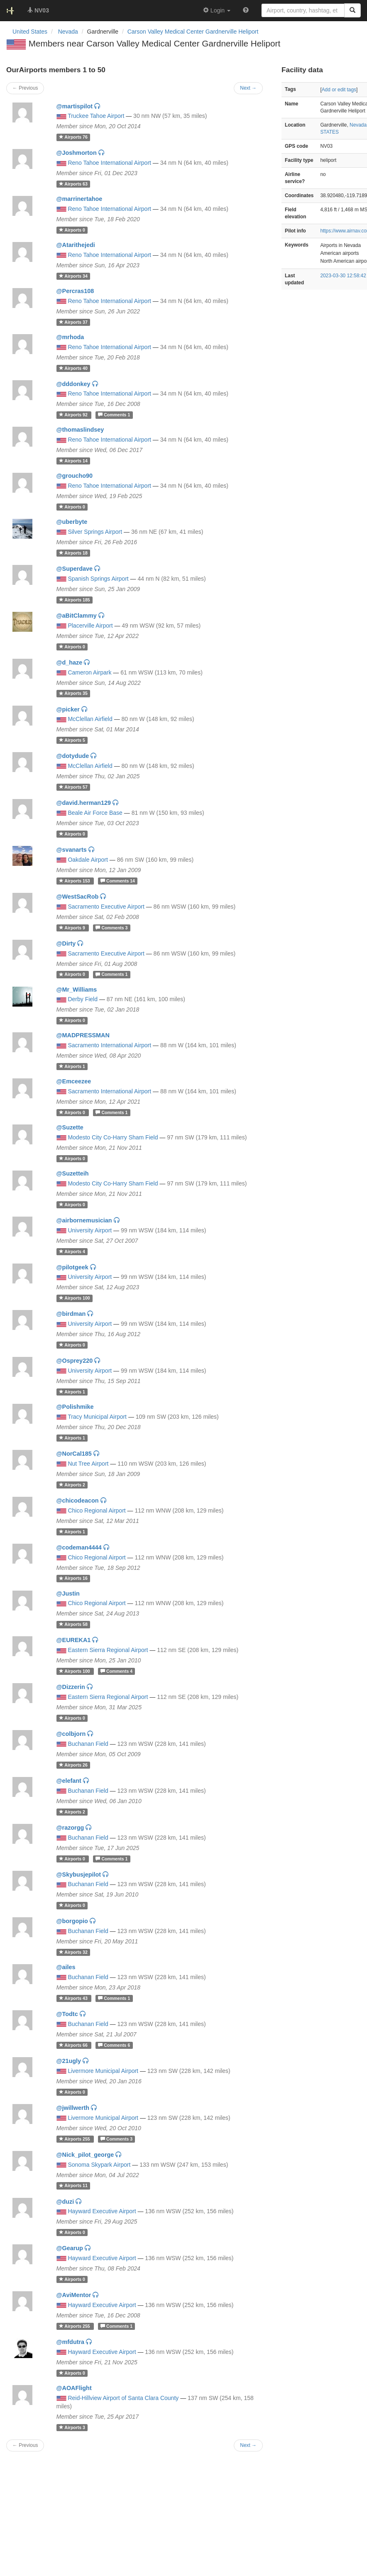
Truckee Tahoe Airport (96, 115)
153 (75, 880)
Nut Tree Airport (88, 1463)
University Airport (90, 1230)
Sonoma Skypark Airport (99, 2164)
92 (74, 414)
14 (73, 460)
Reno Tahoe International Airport (109, 162)
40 (73, 368)
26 (73, 1764)
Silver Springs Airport (95, 531)
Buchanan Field (88, 1743)
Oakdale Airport (88, 859)
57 (73, 787)
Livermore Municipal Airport (103, 2071)
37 (73, 322)
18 (73, 552)
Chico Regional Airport (96, 1510)
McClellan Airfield (90, 719)
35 (73, 693)
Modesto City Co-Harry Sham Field (113, 1137)
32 (73, 1952)
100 (74, 1297)
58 (73, 1624)
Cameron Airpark (89, 672)
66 (74, 2045)
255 (75, 2138)
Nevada (358, 125)
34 (73, 276)
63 (73, 183)
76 (73, 136)
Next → (248, 2445)
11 (73, 2185)
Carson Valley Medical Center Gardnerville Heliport (193, 31)
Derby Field (83, 999)
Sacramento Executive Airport (106, 906)
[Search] (352, 10)
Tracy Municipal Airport (97, 1416)
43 (74, 1998)
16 (73, 1578)
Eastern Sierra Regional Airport (108, 1650)
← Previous (25, 2445)
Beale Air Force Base (95, 812)
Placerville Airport (90, 625)
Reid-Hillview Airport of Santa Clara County (123, 2398)
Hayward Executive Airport (102, 2211)
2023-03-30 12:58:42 (343, 276)
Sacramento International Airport (109, 1045)
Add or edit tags (339, 90)
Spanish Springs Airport (98, 578)
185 (74, 599)
